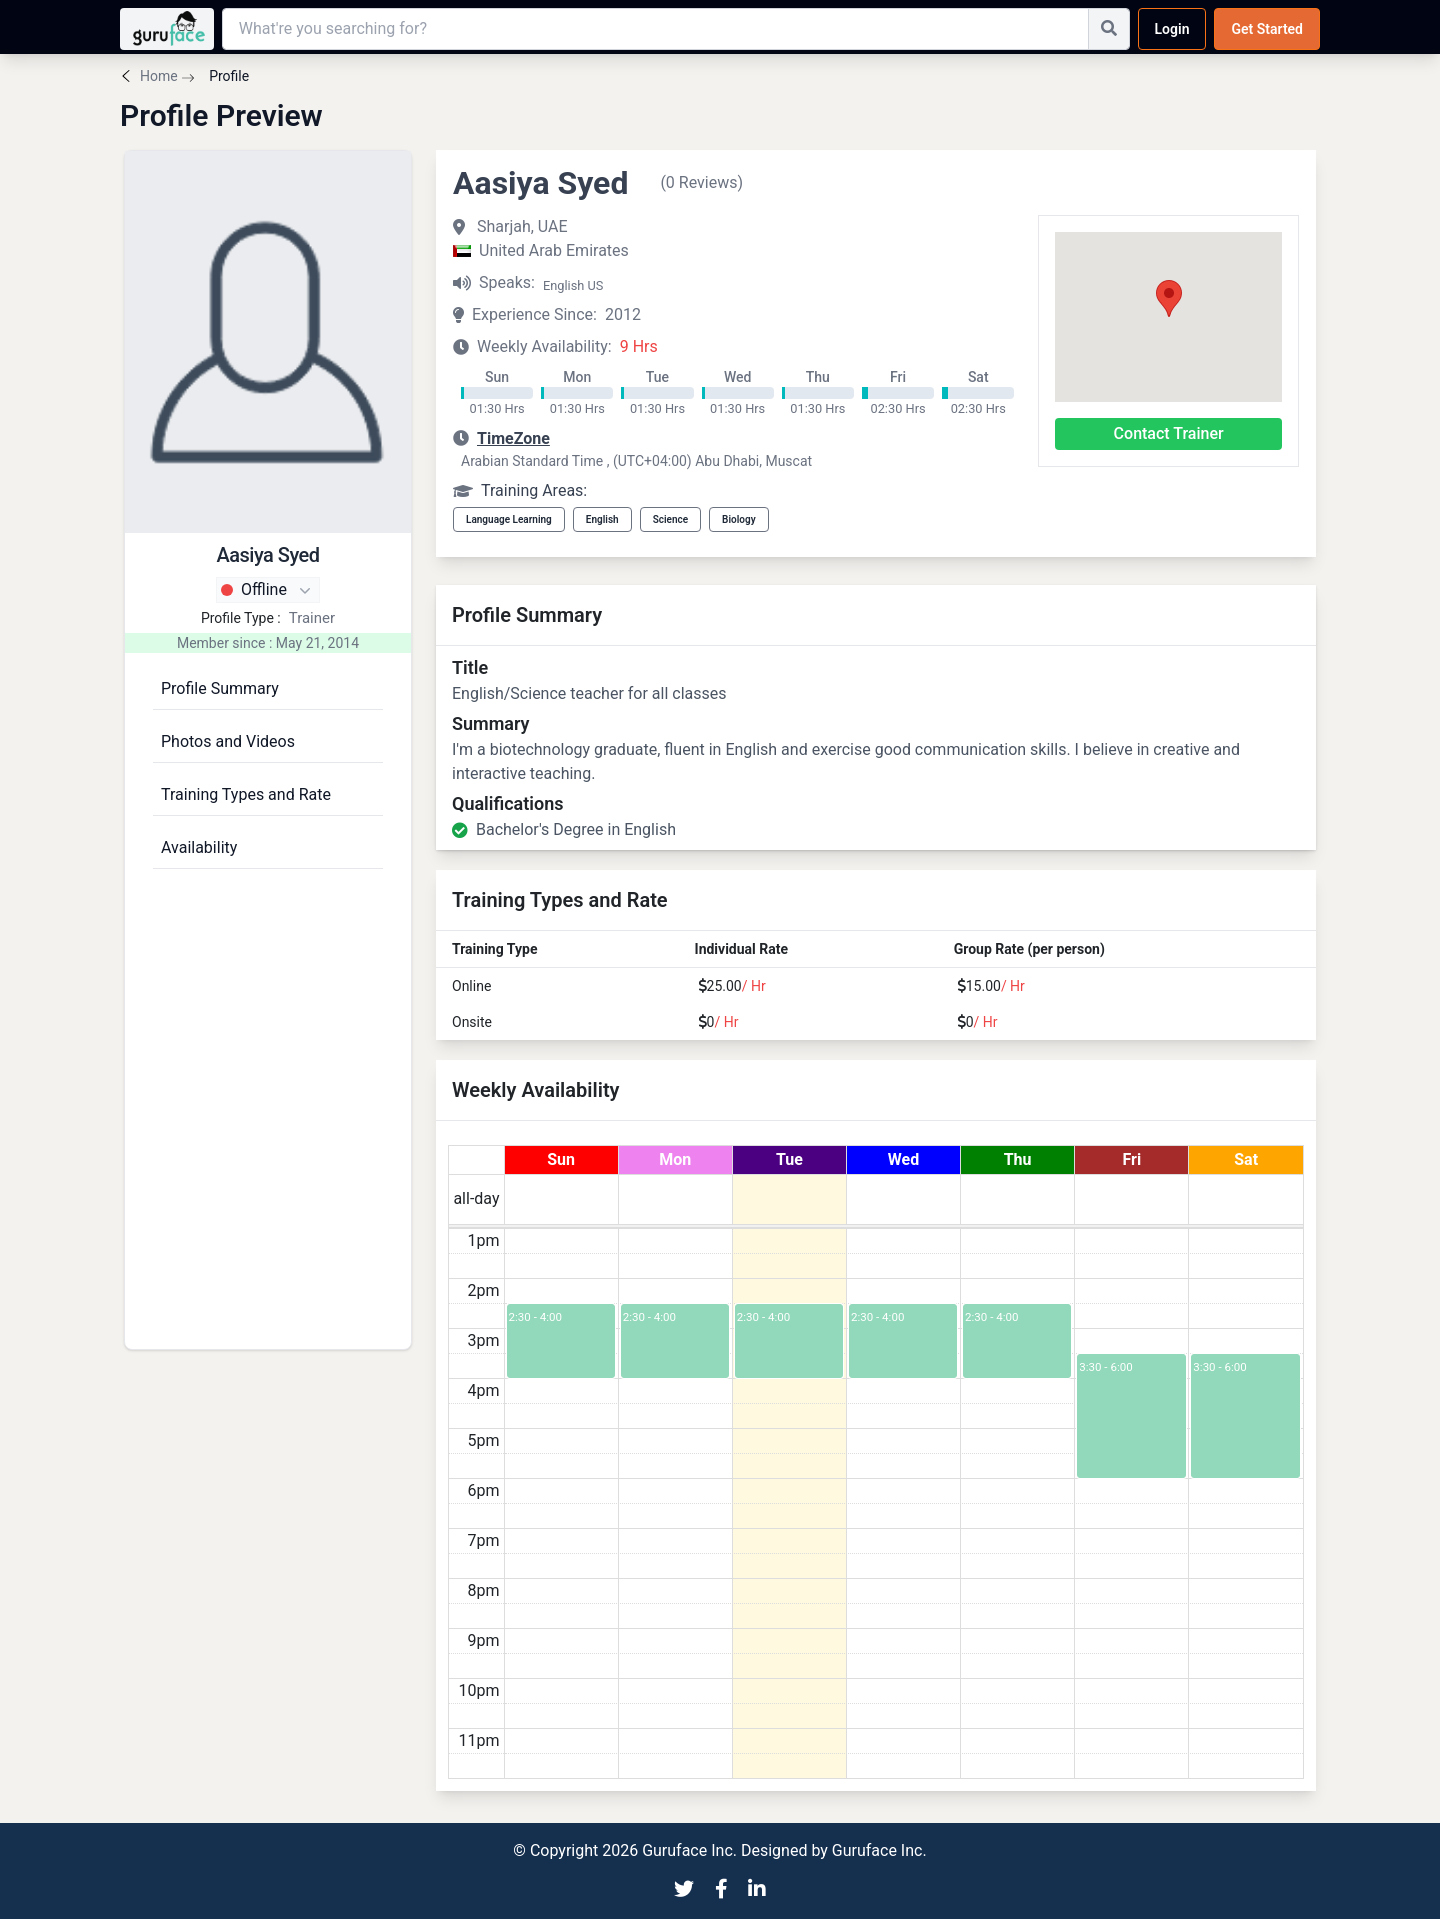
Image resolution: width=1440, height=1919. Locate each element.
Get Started (1267, 29)
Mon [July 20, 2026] (675, 1159)
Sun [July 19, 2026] (561, 1159)
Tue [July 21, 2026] (789, 1159)
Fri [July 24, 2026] (1131, 1159)
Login (1172, 29)
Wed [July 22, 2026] (903, 1159)
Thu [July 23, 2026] (1018, 1159)
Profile (227, 76)
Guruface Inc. (879, 1850)
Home (159, 76)
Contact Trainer (1169, 433)
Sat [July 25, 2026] (1246, 1159)
